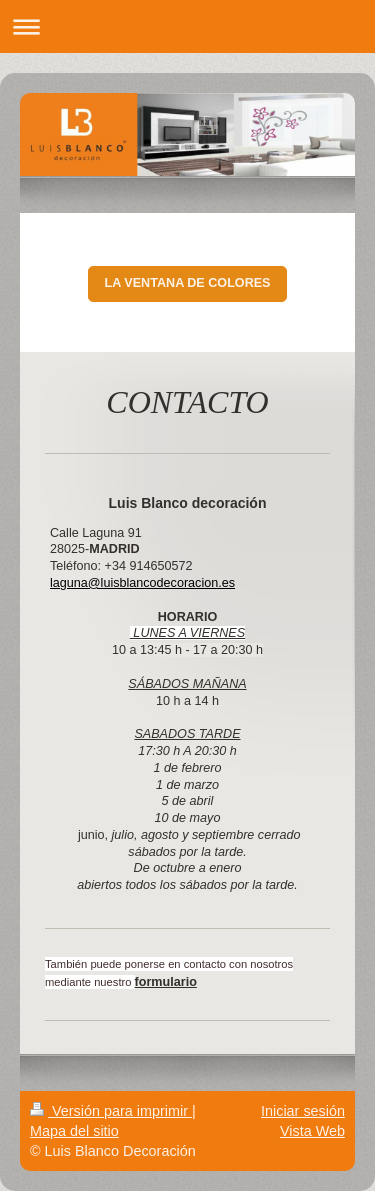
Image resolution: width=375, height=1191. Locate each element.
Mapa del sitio (74, 1131)
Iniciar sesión (303, 1111)
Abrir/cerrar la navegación (187, 26)
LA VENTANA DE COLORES (187, 283)
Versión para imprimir (111, 1111)
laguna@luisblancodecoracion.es (142, 583)
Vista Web (312, 1131)
